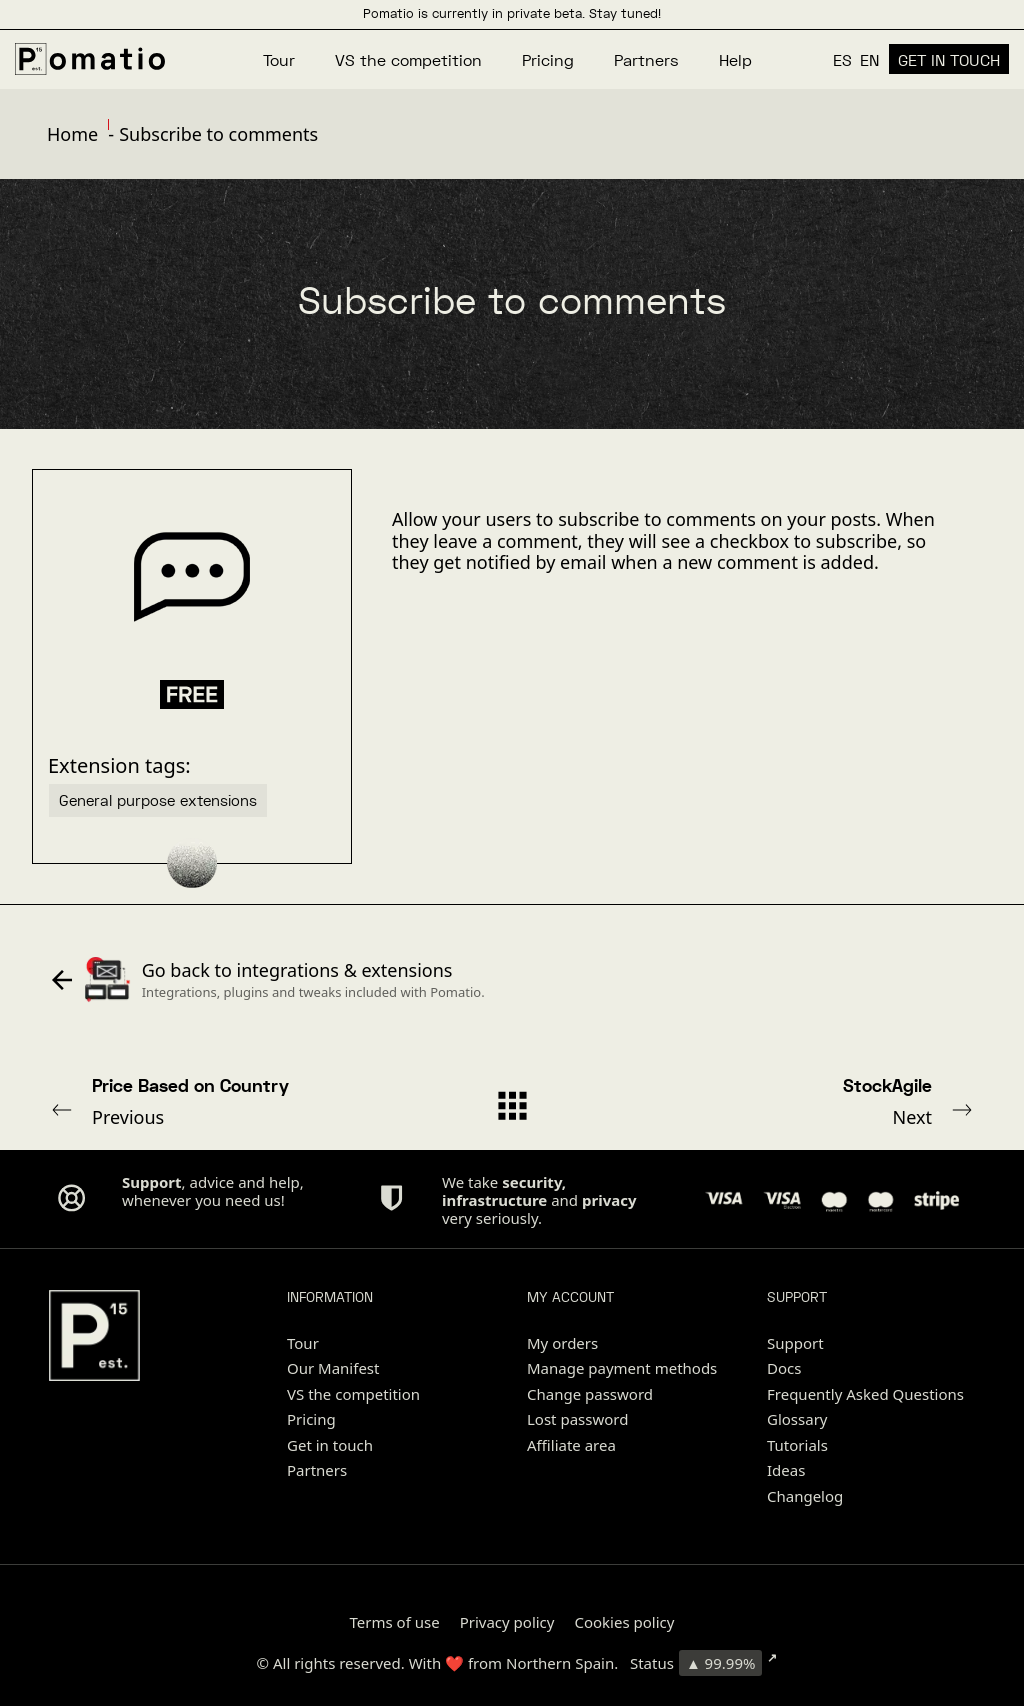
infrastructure (494, 1200)
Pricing (311, 1419)
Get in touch (330, 1445)
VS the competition (353, 1394)
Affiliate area (571, 1445)
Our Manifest (333, 1368)
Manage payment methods (622, 1368)
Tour (303, 1343)
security (532, 1182)
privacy (609, 1200)
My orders (562, 1343)
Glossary (797, 1419)
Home (72, 134)
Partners (317, 1470)
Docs (784, 1368)
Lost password (577, 1419)
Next (801, 1101)
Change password (590, 1394)
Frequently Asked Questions (865, 1394)
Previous (223, 1101)
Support (795, 1343)
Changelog (805, 1496)
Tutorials (797, 1445)
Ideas (786, 1470)
